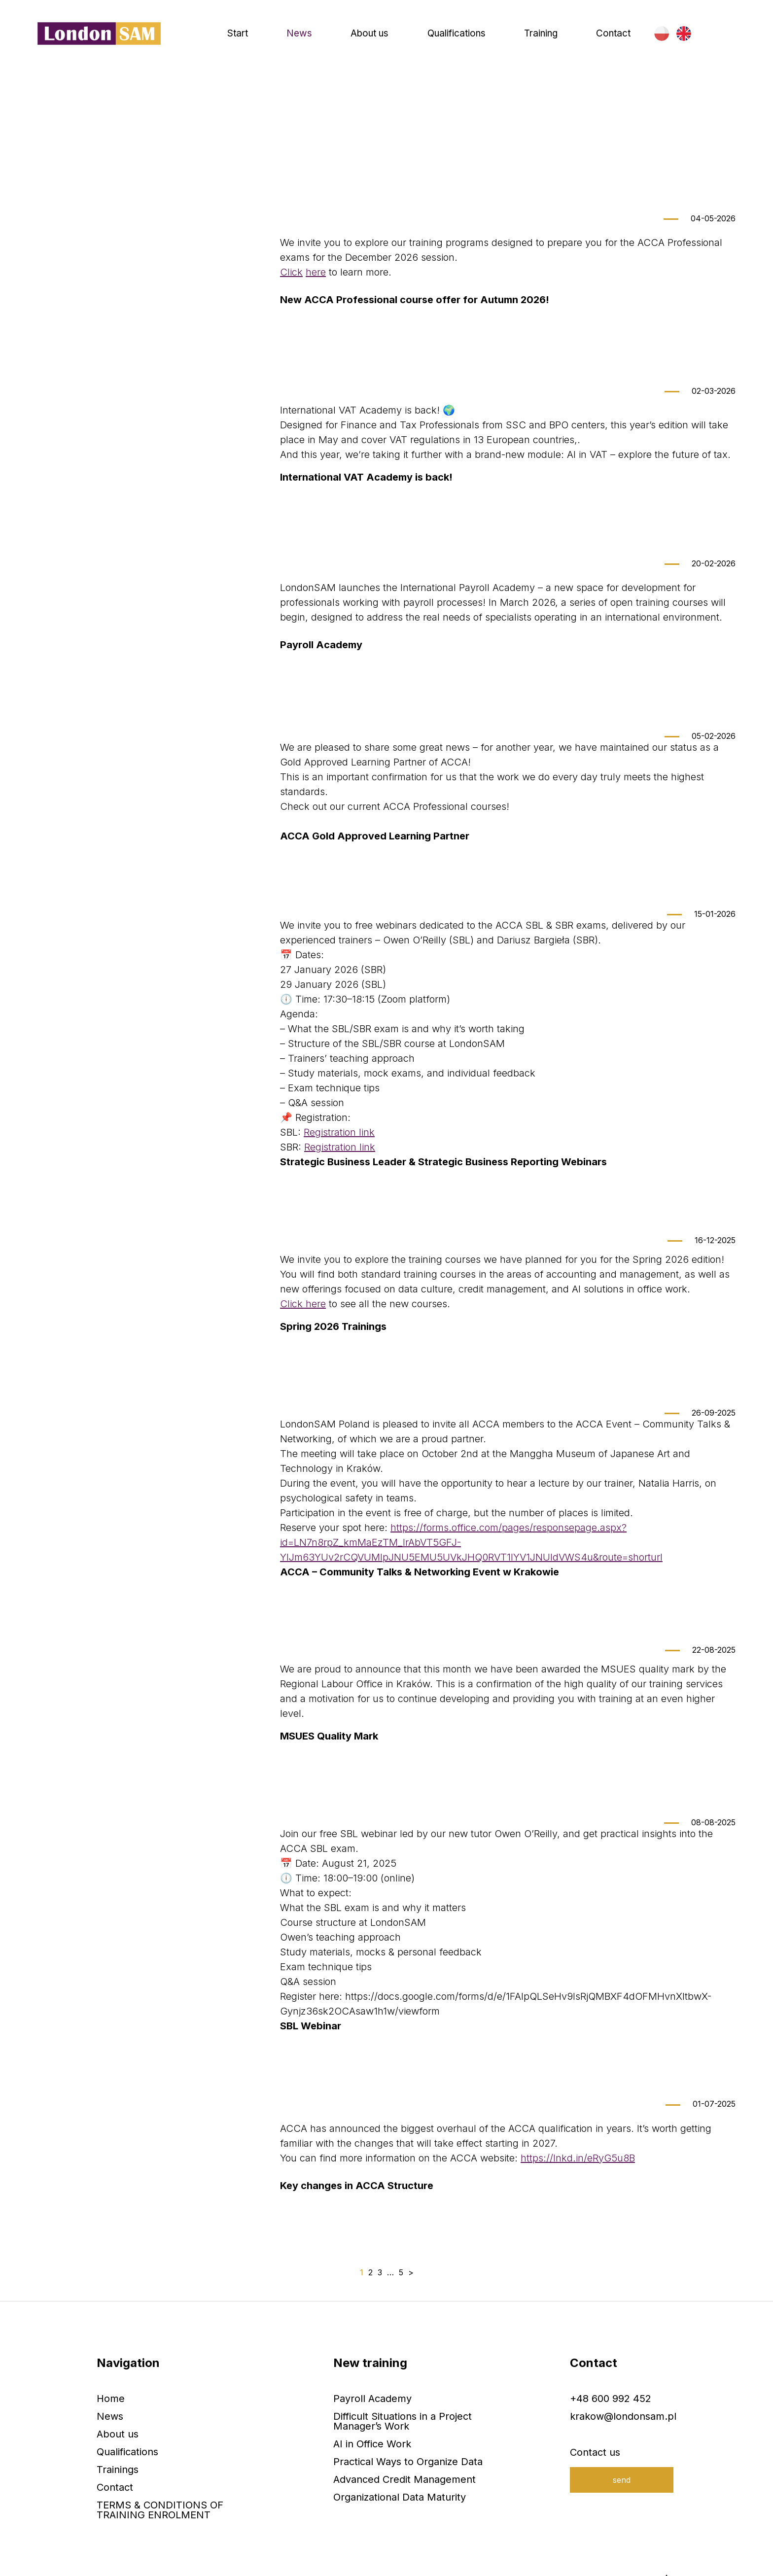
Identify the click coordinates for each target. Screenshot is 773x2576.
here (316, 303)
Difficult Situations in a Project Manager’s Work (402, 2394)
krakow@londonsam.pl (623, 2390)
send (622, 2453)
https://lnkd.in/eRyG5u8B (578, 2162)
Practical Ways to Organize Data (408, 2435)
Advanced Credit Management (404, 2453)
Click (291, 303)
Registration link (339, 1147)
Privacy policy (266, 2562)
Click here (303, 1319)
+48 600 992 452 (610, 2372)
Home (49, 133)
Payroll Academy (372, 2372)
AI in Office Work (372, 2417)
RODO (213, 2562)
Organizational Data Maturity (399, 2470)
